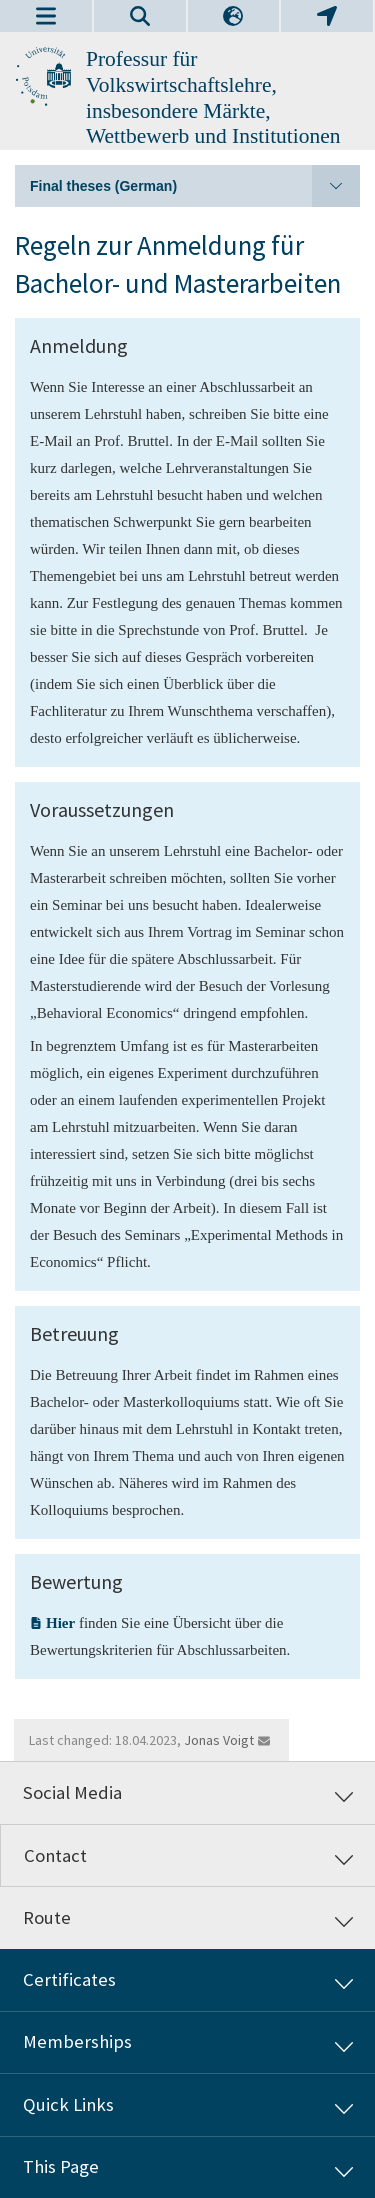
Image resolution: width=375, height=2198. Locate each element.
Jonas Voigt (219, 1740)
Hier (60, 1623)
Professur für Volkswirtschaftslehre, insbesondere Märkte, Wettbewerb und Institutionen (213, 97)
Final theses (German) (195, 186)
